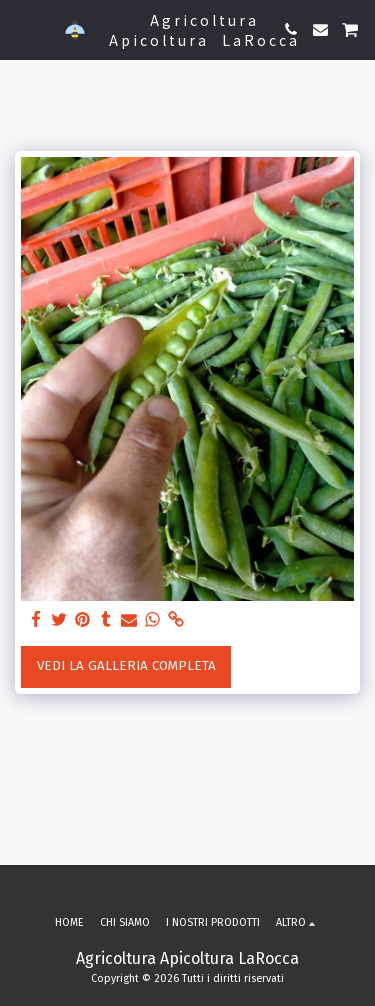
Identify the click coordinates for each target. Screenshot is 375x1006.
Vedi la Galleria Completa (126, 666)
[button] (22, 29)
